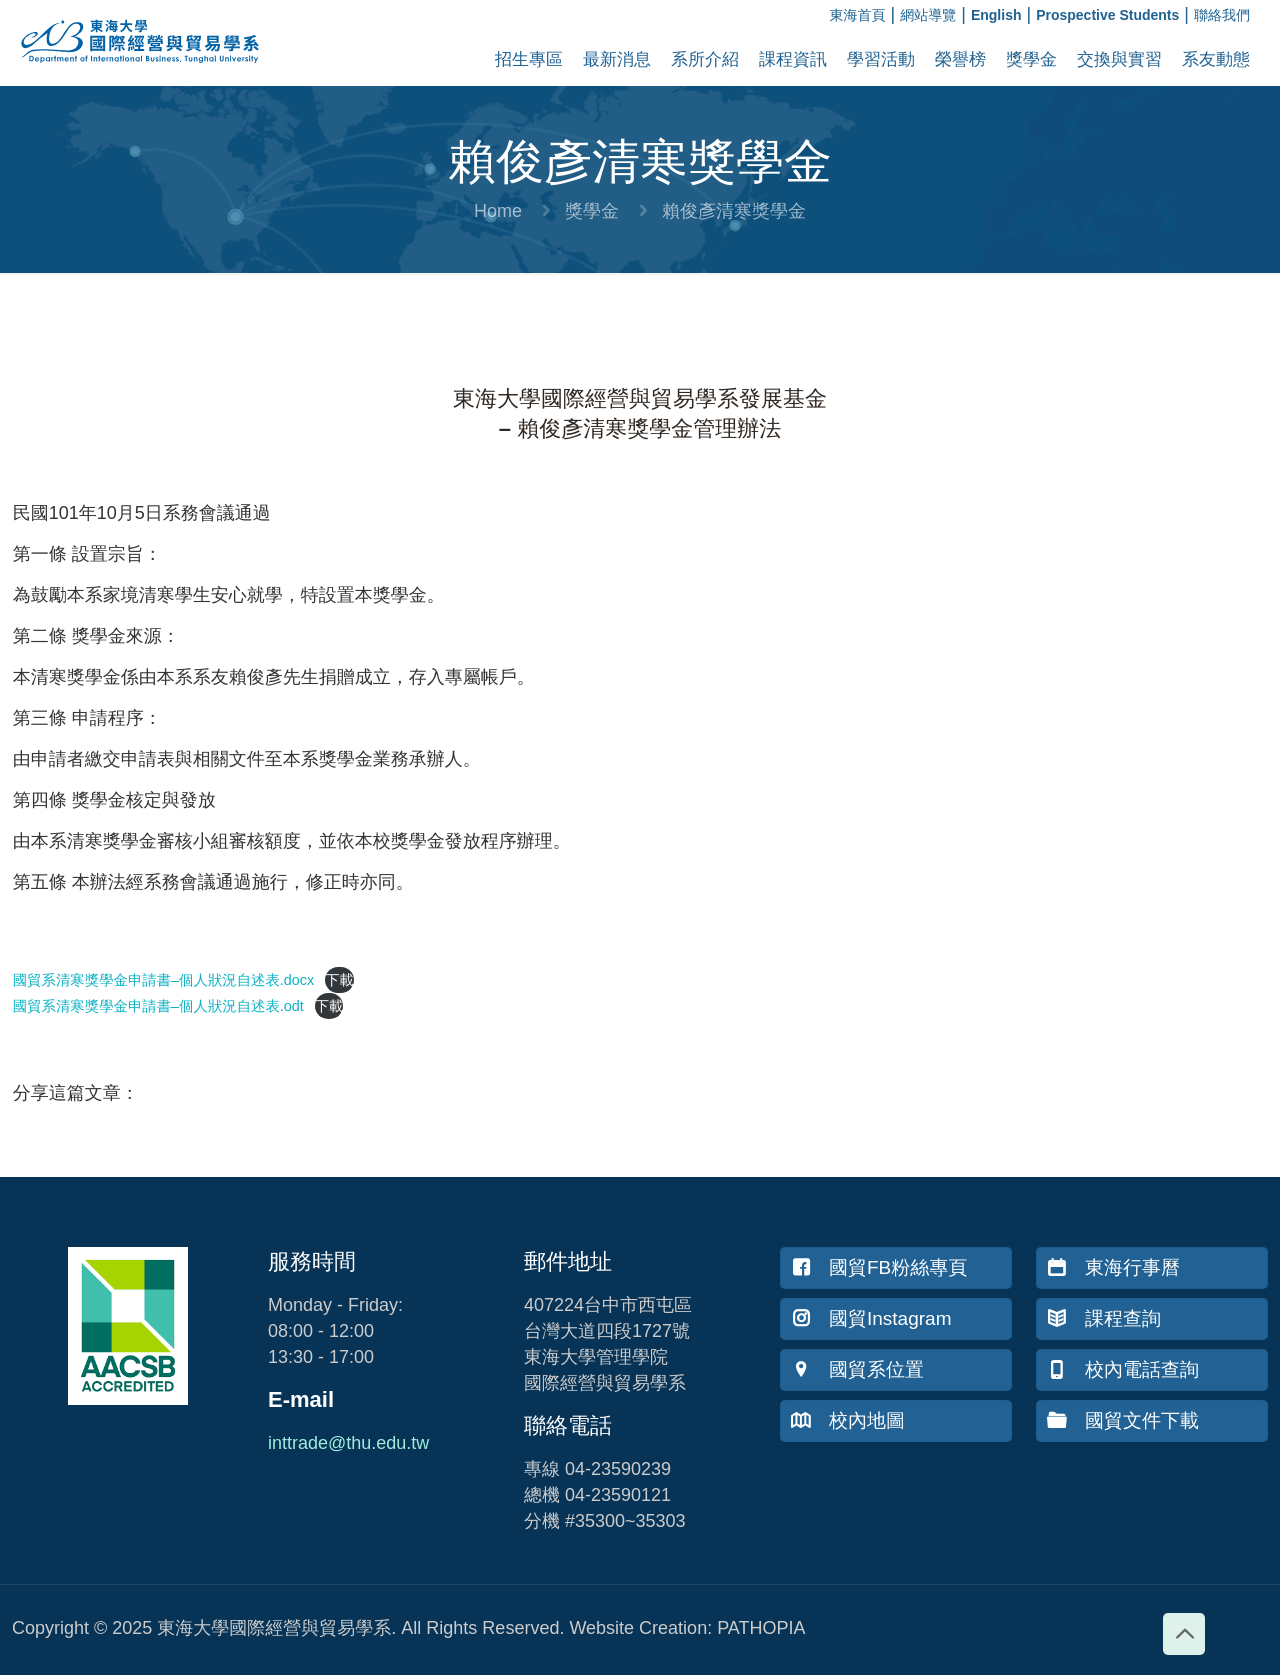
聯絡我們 (1222, 15)
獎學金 (1031, 59)
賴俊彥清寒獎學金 (734, 211)
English (996, 15)
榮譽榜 (960, 59)
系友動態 (1216, 59)
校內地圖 (848, 1420)
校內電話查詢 (1123, 1369)
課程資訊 (793, 59)
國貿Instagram (871, 1318)
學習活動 (881, 59)
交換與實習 (1119, 59)
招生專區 (529, 59)
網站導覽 (928, 15)
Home (498, 211)
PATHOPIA (761, 1628)
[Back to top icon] (1184, 1634)
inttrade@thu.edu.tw (348, 1443)
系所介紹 (705, 59)
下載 (339, 980)
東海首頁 (858, 15)
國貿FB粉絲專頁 (879, 1267)
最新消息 (617, 59)
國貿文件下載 (1123, 1420)
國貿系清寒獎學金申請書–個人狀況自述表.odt (158, 1006)
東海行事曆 (1113, 1267)
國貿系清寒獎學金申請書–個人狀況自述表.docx (163, 980)
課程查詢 (1104, 1318)
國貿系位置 (857, 1369)
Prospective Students (1107, 15)
